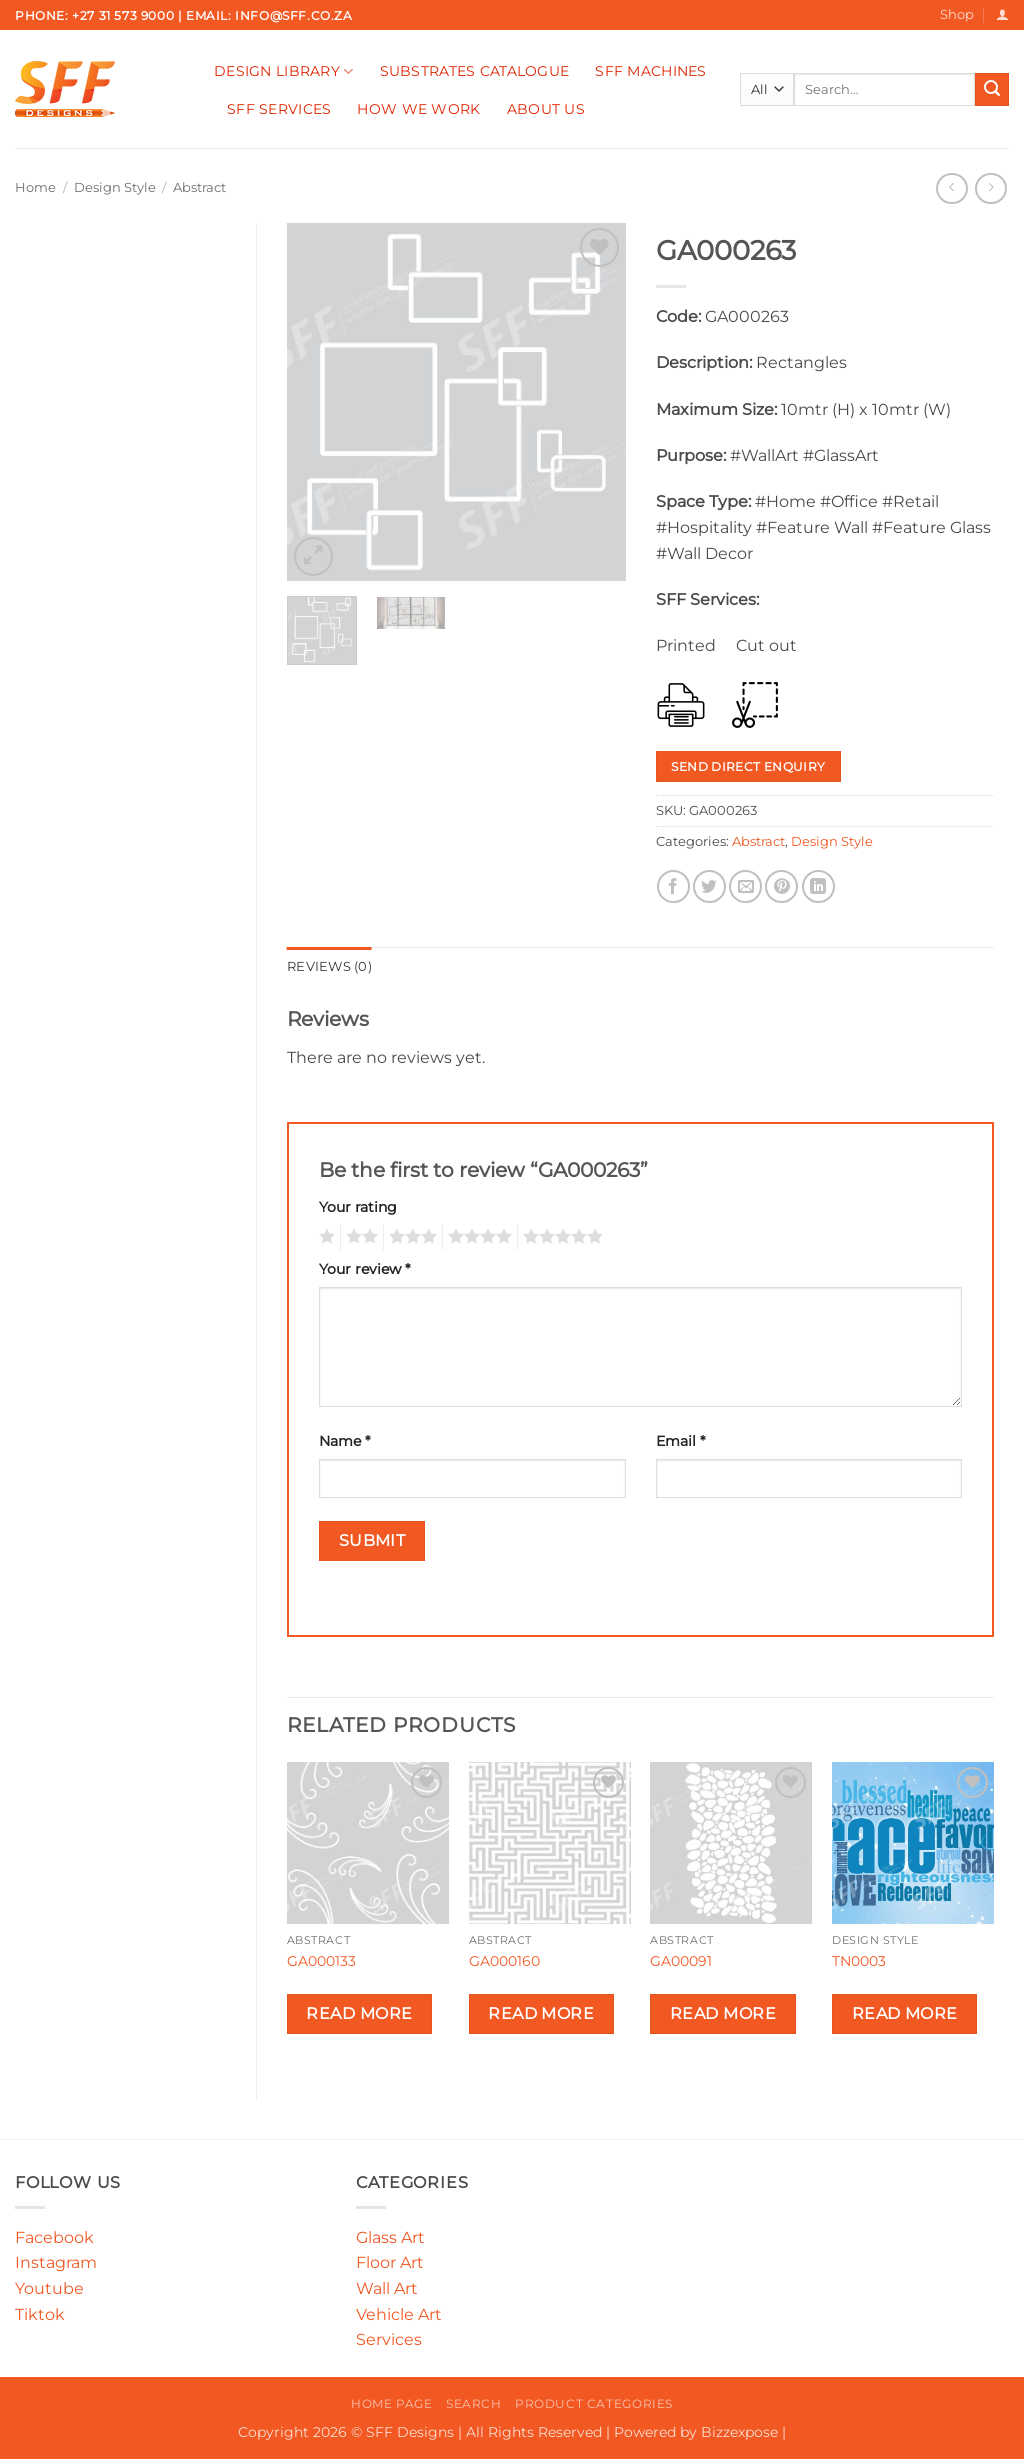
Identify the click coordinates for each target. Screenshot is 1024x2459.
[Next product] (951, 188)
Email (680, 1441)
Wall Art (387, 2288)
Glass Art (390, 2237)
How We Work (418, 109)
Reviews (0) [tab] (329, 966)
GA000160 (504, 1961)
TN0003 (859, 1961)
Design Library (284, 71)
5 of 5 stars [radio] (560, 1237)
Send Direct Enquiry (748, 766)
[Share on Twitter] (709, 886)
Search (474, 2403)
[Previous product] (990, 188)
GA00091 (681, 1961)
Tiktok (40, 2314)
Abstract (199, 187)
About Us (546, 109)
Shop (957, 14)
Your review (364, 1269)
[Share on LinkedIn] (818, 886)
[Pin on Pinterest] (781, 886)
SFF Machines (650, 71)
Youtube (49, 2288)
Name (344, 1441)
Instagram (56, 2262)
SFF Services (279, 109)
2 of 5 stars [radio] (359, 1237)
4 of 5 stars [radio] (477, 1237)
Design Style (115, 187)
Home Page (392, 2403)
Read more (359, 2013)
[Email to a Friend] (745, 886)
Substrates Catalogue (475, 71)
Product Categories (594, 2403)
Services (389, 2339)
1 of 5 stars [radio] (324, 1237)
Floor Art (390, 2262)
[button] (1002, 14)
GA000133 (321, 1961)
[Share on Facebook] (673, 886)
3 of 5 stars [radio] (410, 1237)
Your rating (358, 1207)
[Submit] (992, 90)
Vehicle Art (399, 2314)
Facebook (54, 2237)
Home (35, 187)
